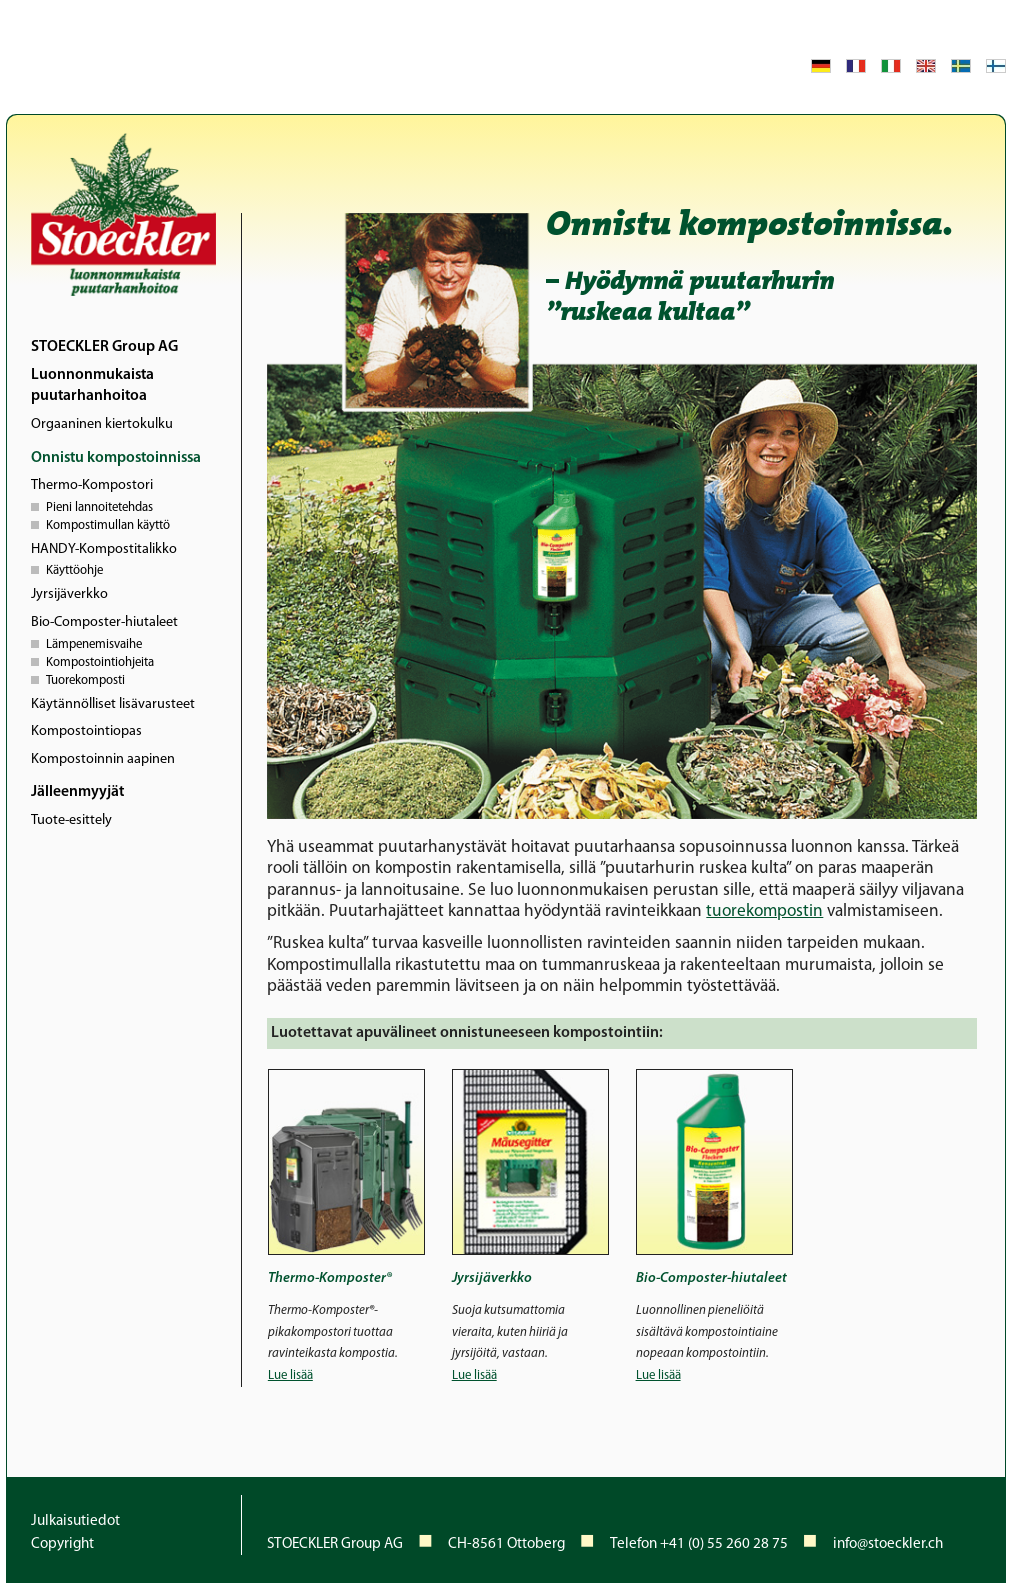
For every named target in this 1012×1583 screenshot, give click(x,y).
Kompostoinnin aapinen (103, 759)
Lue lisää (290, 1375)
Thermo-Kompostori (92, 485)
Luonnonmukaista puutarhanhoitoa (92, 386)
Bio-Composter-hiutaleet (104, 622)
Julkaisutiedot (75, 1521)
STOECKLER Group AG (104, 347)
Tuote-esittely (71, 820)
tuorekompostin (764, 911)
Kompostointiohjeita (100, 661)
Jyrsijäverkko (69, 594)
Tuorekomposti (85, 679)
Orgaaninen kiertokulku (102, 424)
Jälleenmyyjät (77, 792)
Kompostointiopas (86, 731)
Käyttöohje (74, 569)
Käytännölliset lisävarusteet (113, 704)
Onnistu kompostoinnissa (116, 458)
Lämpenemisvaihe (94, 643)
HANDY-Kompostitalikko (104, 549)
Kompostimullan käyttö (108, 524)
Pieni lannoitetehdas (99, 506)
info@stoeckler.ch (888, 1544)
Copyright (62, 1544)
